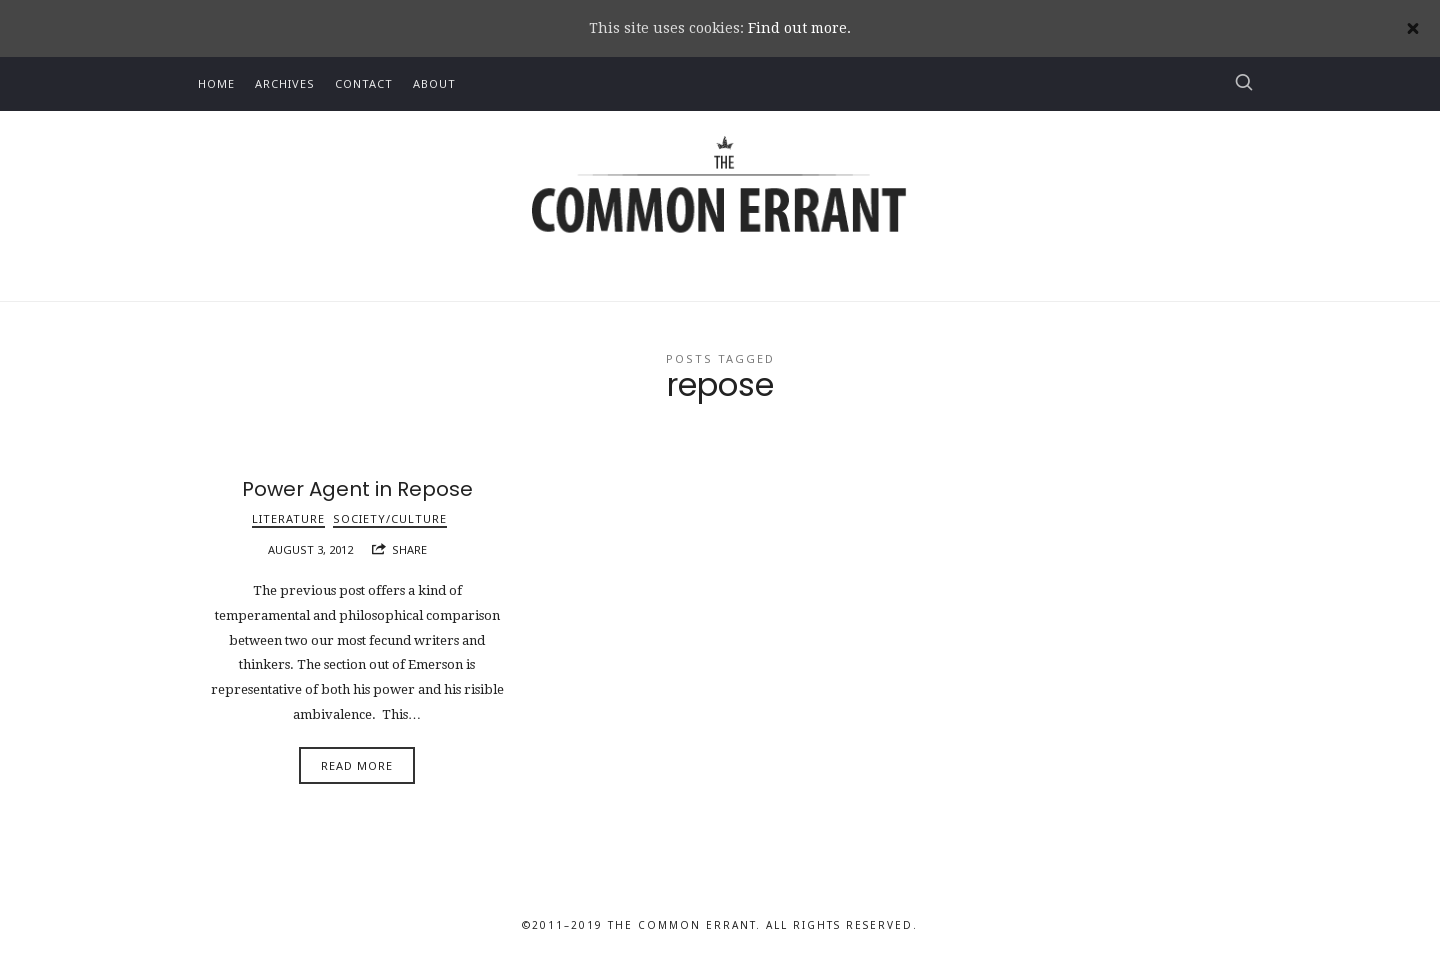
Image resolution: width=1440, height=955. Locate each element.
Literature (288, 518)
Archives (285, 83)
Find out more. (799, 28)
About (434, 83)
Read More (357, 765)
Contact (364, 83)
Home (216, 83)
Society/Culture (390, 518)
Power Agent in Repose (357, 489)
